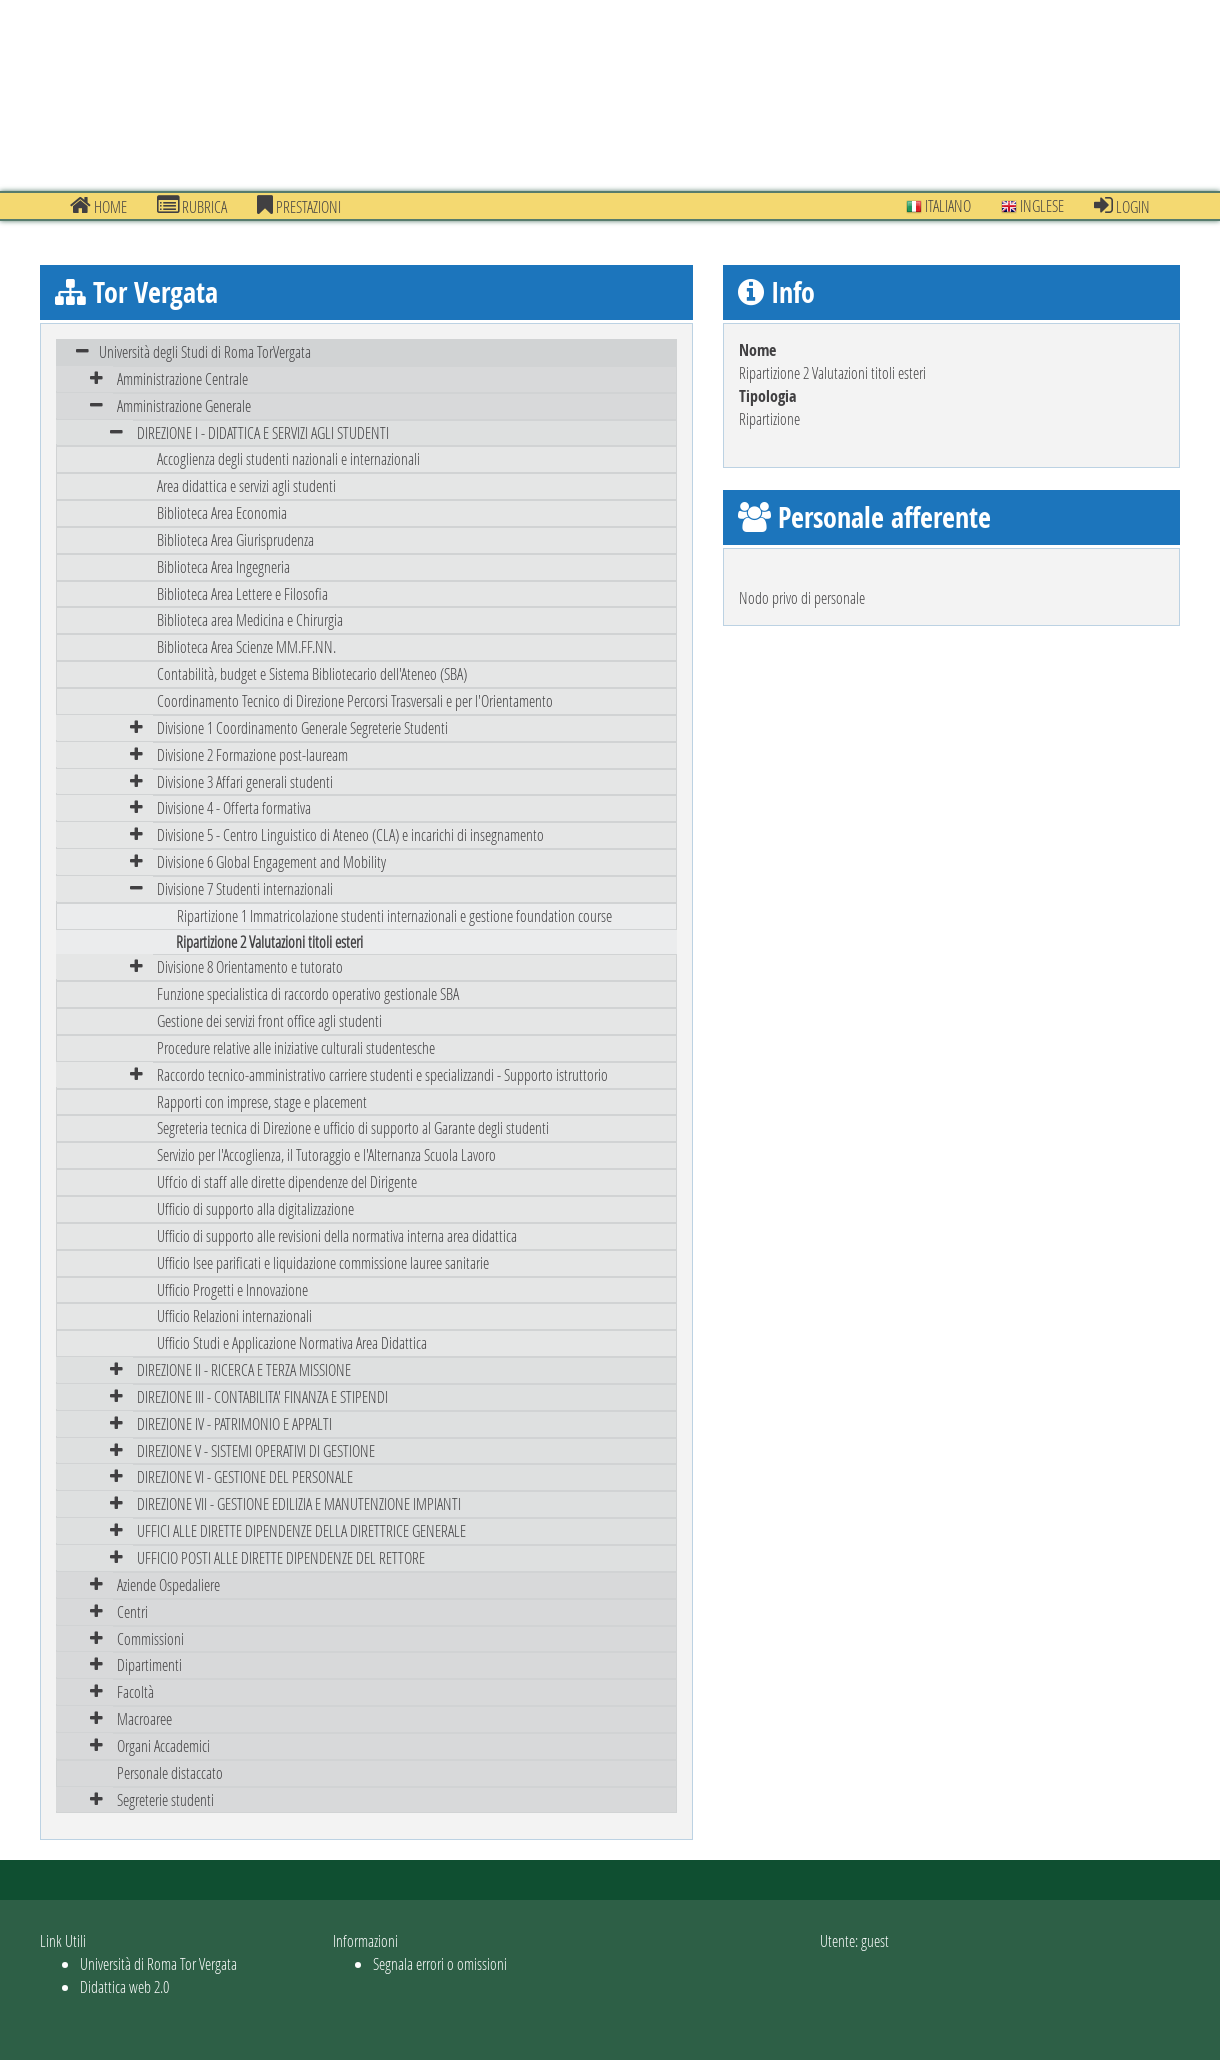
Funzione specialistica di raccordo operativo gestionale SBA (308, 993)
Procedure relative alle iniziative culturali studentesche (296, 1047)
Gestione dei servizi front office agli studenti (269, 1020)
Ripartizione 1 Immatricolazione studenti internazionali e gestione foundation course (394, 915)
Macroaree (144, 1718)
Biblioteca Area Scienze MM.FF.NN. (246, 646)
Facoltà (135, 1691)
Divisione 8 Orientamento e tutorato (250, 966)
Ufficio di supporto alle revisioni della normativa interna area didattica (337, 1235)
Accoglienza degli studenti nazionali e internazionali (288, 458)
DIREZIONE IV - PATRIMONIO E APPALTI (234, 1423)
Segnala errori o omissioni (440, 1963)
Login (1122, 206)
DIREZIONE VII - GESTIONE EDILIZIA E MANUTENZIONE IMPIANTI (299, 1503)
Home (98, 206)
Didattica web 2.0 (124, 1986)
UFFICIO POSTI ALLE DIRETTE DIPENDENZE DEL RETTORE (281, 1557)
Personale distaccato (170, 1772)
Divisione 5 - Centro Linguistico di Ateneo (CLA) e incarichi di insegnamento (350, 834)
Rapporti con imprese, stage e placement (262, 1101)
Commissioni (150, 1638)
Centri (132, 1611)
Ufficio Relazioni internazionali (234, 1315)
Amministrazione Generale (184, 405)
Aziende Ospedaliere (168, 1584)
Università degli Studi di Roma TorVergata (205, 351)
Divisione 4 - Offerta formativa (234, 807)
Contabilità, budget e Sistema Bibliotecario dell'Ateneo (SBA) (312, 673)
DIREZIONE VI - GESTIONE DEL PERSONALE (245, 1476)
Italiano (938, 205)
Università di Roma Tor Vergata (158, 1963)
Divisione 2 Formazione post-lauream (252, 754)
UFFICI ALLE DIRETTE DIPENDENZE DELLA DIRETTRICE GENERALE (301, 1530)
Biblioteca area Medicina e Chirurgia (250, 619)
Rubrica (192, 206)
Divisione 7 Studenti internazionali (245, 888)
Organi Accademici (163, 1745)
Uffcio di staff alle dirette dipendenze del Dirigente (287, 1181)
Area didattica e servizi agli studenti (246, 485)
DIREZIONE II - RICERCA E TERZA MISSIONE (244, 1369)
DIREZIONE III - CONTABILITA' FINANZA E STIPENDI (262, 1396)
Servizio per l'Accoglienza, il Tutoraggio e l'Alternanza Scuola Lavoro (326, 1154)
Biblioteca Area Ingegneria (223, 566)
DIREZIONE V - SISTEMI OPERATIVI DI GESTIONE (256, 1450)
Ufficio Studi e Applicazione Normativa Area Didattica (292, 1342)
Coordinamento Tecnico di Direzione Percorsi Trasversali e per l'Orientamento (355, 700)
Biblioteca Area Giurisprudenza (235, 539)
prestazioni (299, 206)
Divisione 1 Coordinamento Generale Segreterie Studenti (302, 727)
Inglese (1032, 205)
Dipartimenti (149, 1664)
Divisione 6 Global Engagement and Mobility (271, 861)
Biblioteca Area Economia (222, 512)
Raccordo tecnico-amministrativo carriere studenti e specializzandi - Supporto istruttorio (382, 1074)
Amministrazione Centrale (182, 378)
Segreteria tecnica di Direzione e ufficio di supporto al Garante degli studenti (353, 1127)
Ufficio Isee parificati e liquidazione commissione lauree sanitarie (323, 1262)
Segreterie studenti (165, 1799)
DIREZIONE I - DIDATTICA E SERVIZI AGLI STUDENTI (263, 432)
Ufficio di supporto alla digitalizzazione (255, 1208)
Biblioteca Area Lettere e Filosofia (242, 593)
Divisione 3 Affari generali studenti (245, 781)
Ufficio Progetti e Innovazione (232, 1289)
